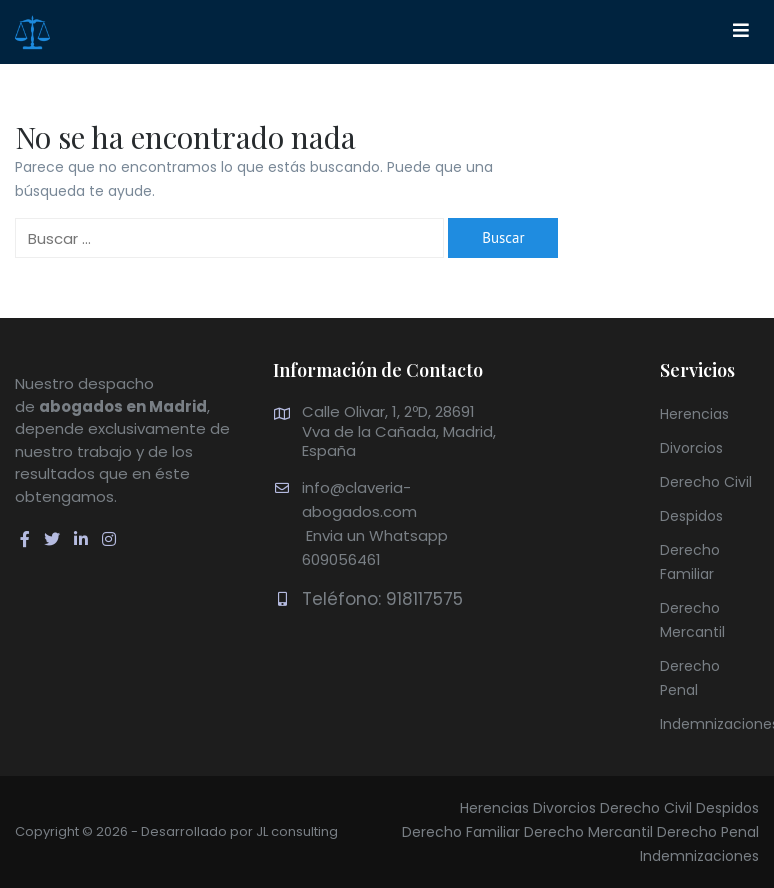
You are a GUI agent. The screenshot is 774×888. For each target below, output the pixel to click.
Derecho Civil (706, 482)
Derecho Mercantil (588, 832)
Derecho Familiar (461, 832)
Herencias (694, 414)
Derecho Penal (708, 832)
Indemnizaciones (699, 856)
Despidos (691, 516)
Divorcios (691, 448)
